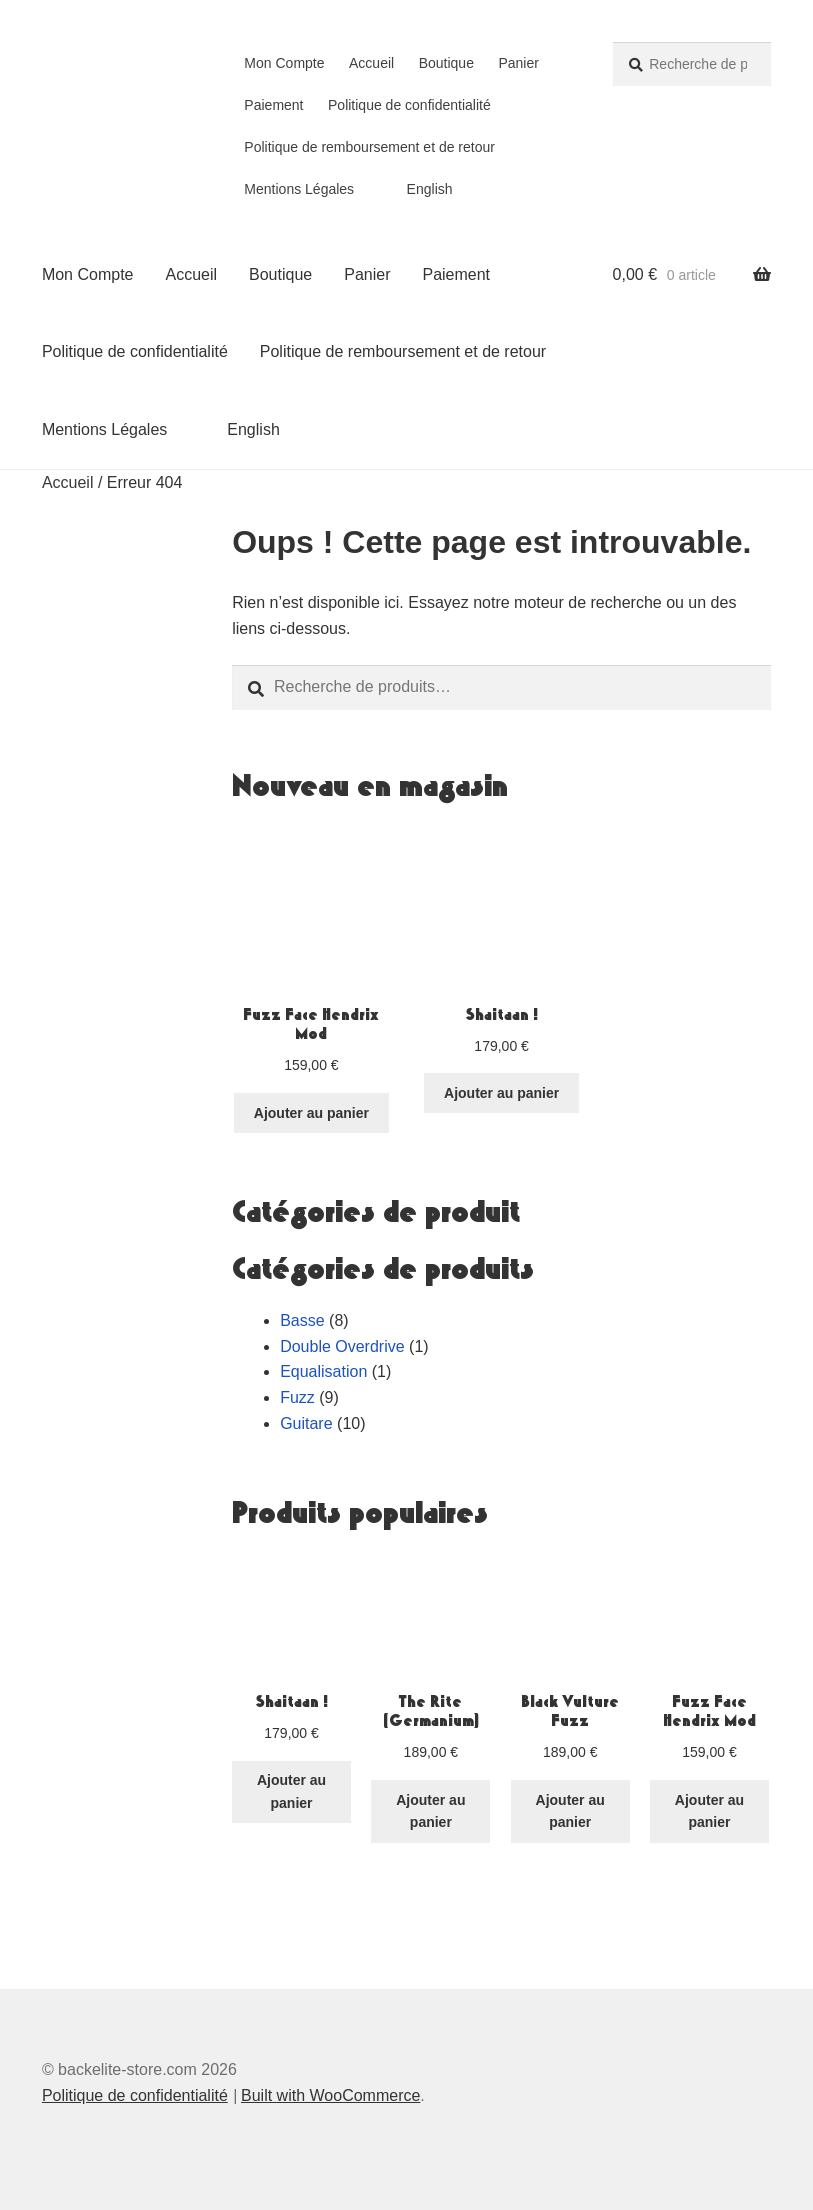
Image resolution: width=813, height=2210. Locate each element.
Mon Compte (284, 63)
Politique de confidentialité (409, 105)
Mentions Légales (299, 189)
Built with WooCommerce (330, 2095)
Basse (302, 1320)
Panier (518, 63)
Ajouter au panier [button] (311, 1113)
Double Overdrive (342, 1346)
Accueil (371, 63)
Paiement (273, 105)
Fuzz (297, 1397)
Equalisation (323, 1371)
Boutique (446, 63)
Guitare (306, 1423)
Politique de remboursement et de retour (369, 147)
